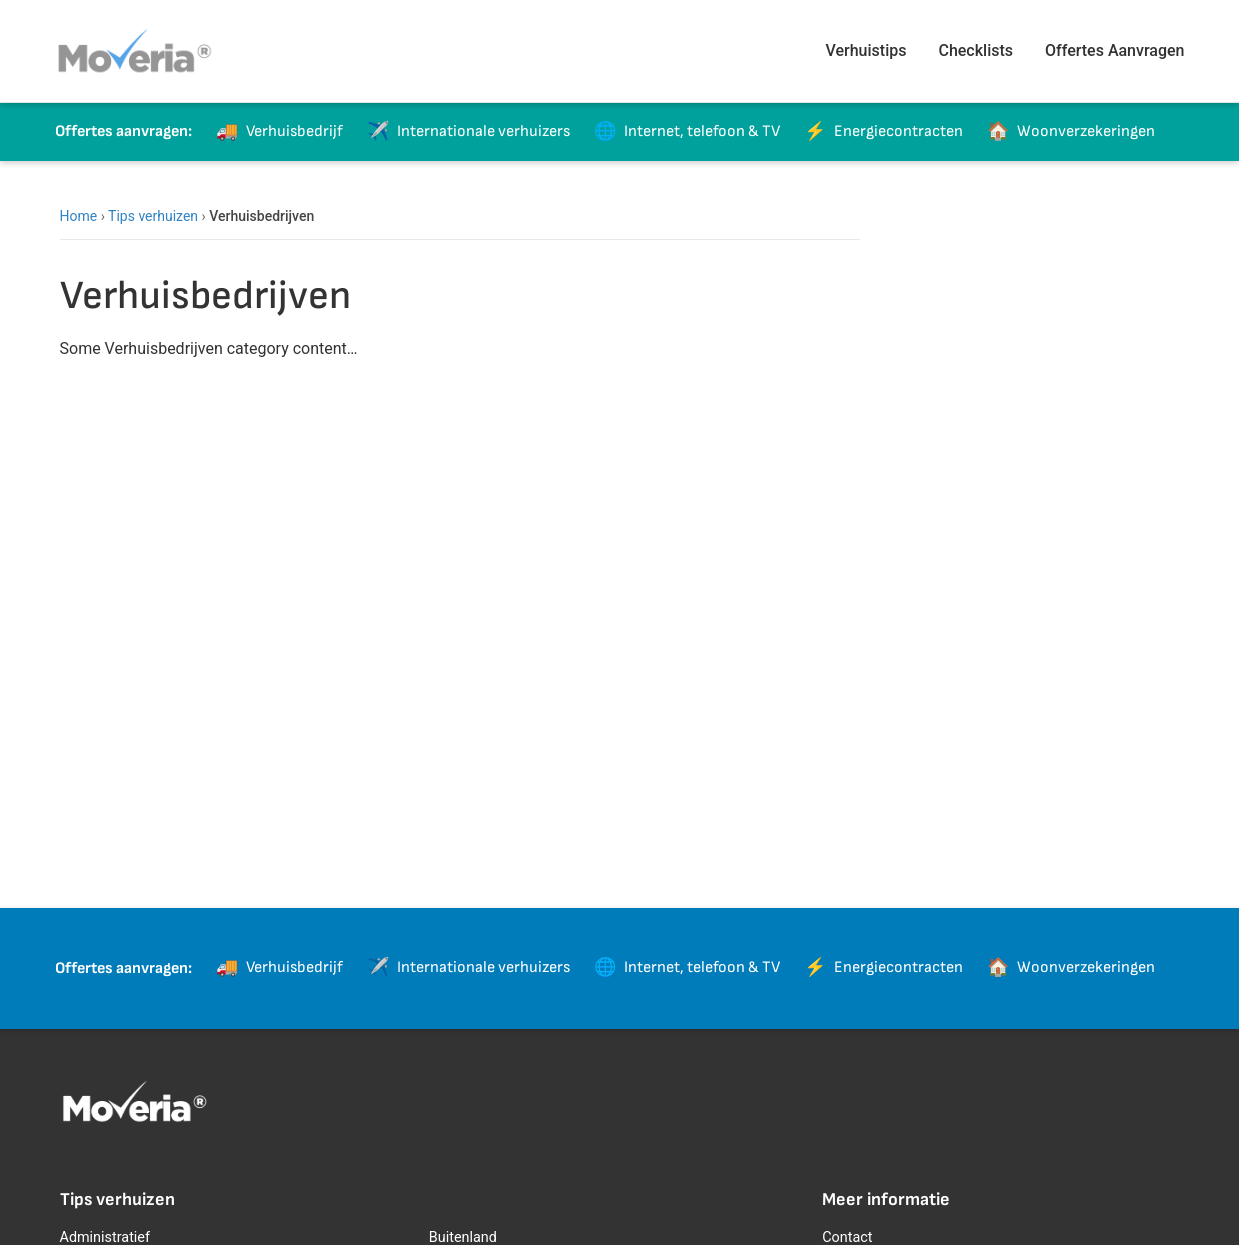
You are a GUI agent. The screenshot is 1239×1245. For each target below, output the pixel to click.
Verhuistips (866, 50)
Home (79, 216)
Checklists (975, 50)
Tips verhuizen (153, 216)
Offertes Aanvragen (1114, 50)
